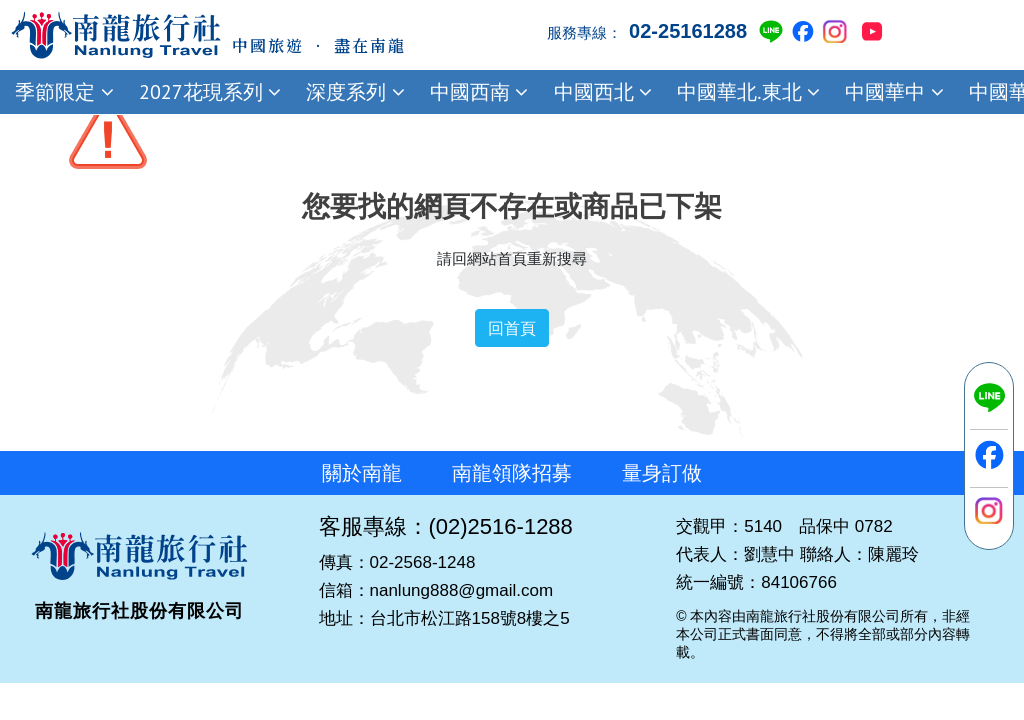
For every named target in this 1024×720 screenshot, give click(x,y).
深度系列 (353, 92)
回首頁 (512, 328)
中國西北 (600, 92)
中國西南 (477, 92)
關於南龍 (362, 473)
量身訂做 (662, 473)
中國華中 (892, 92)
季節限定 (62, 92)
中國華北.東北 (746, 92)
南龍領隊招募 (512, 473)
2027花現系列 (207, 92)
